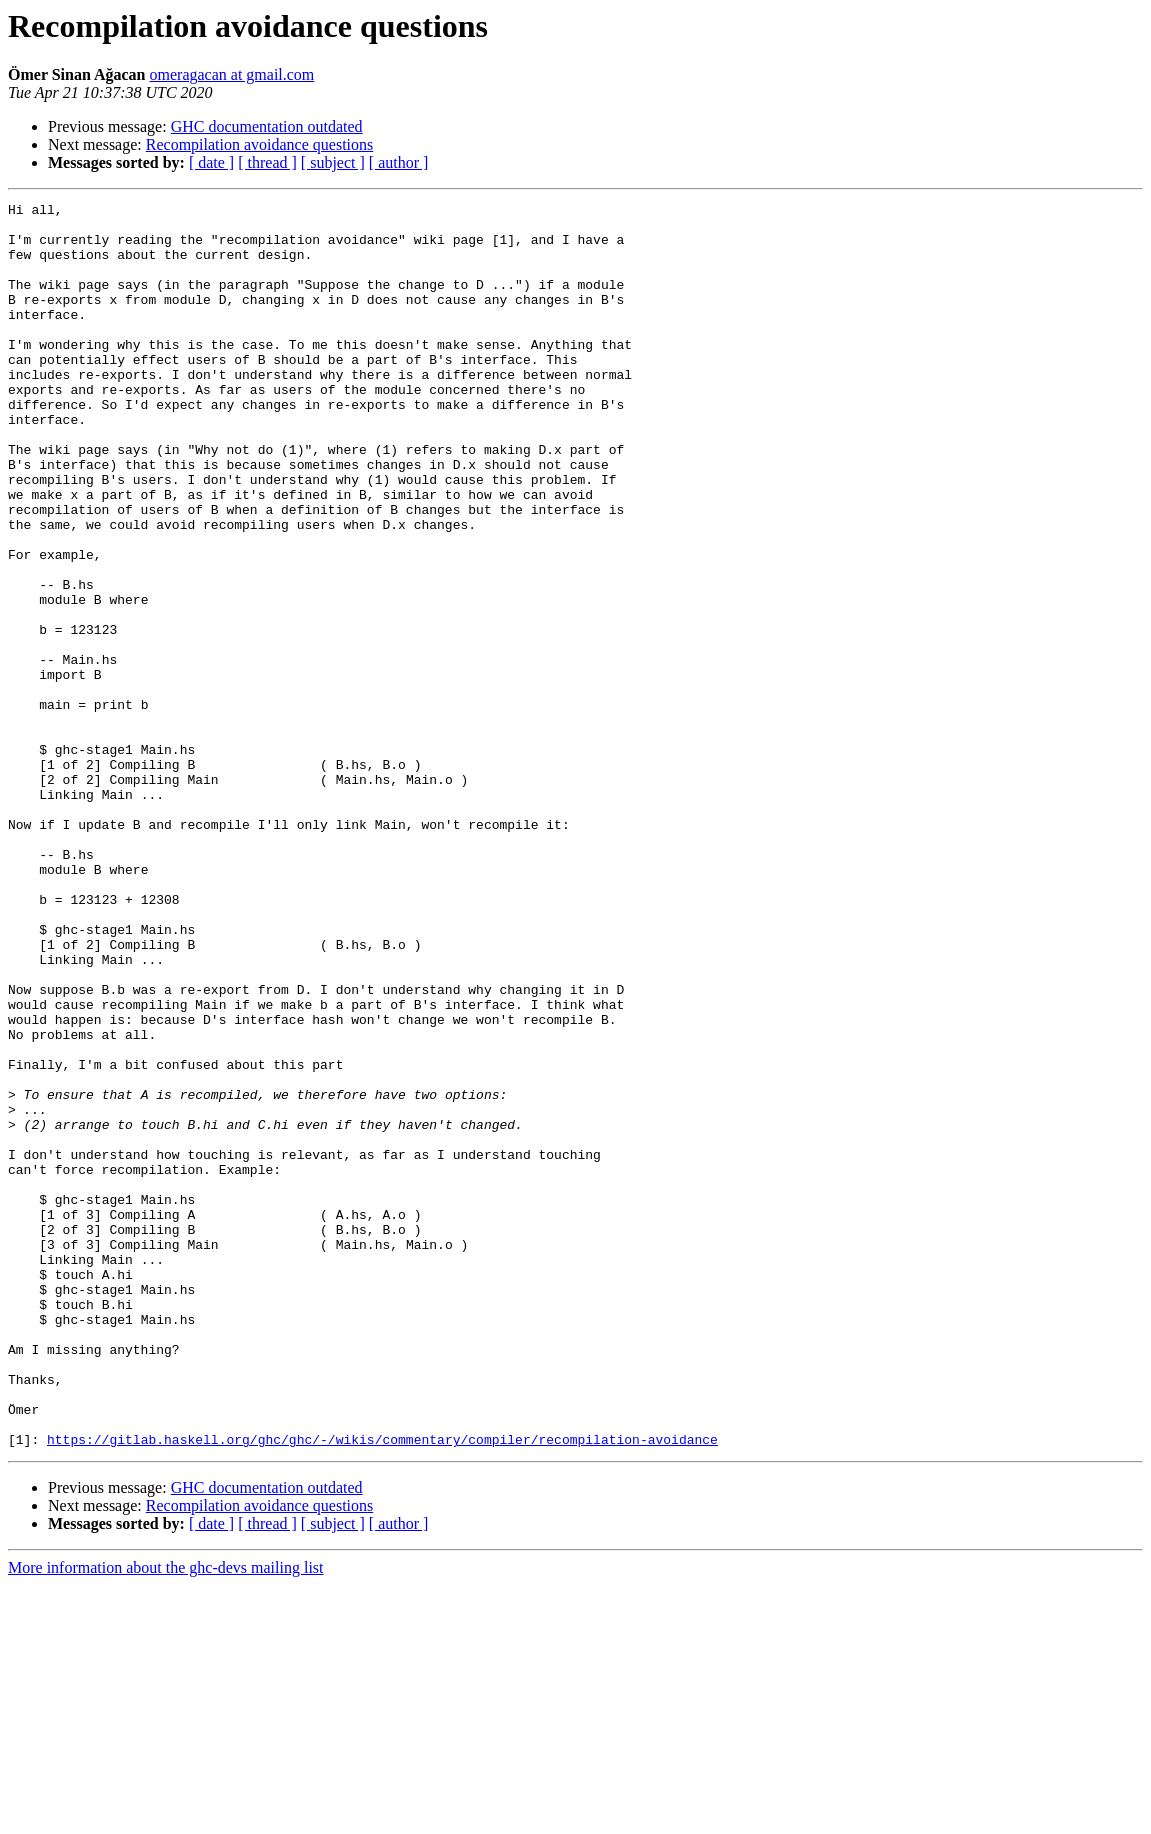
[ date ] (211, 162)
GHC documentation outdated (267, 126)
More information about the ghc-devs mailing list (166, 1816)
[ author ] (399, 162)
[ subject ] (333, 162)
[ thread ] (267, 162)
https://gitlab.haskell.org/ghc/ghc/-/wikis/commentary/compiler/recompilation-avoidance (382, 1688)
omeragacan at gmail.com (232, 74)
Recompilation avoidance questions (260, 144)
